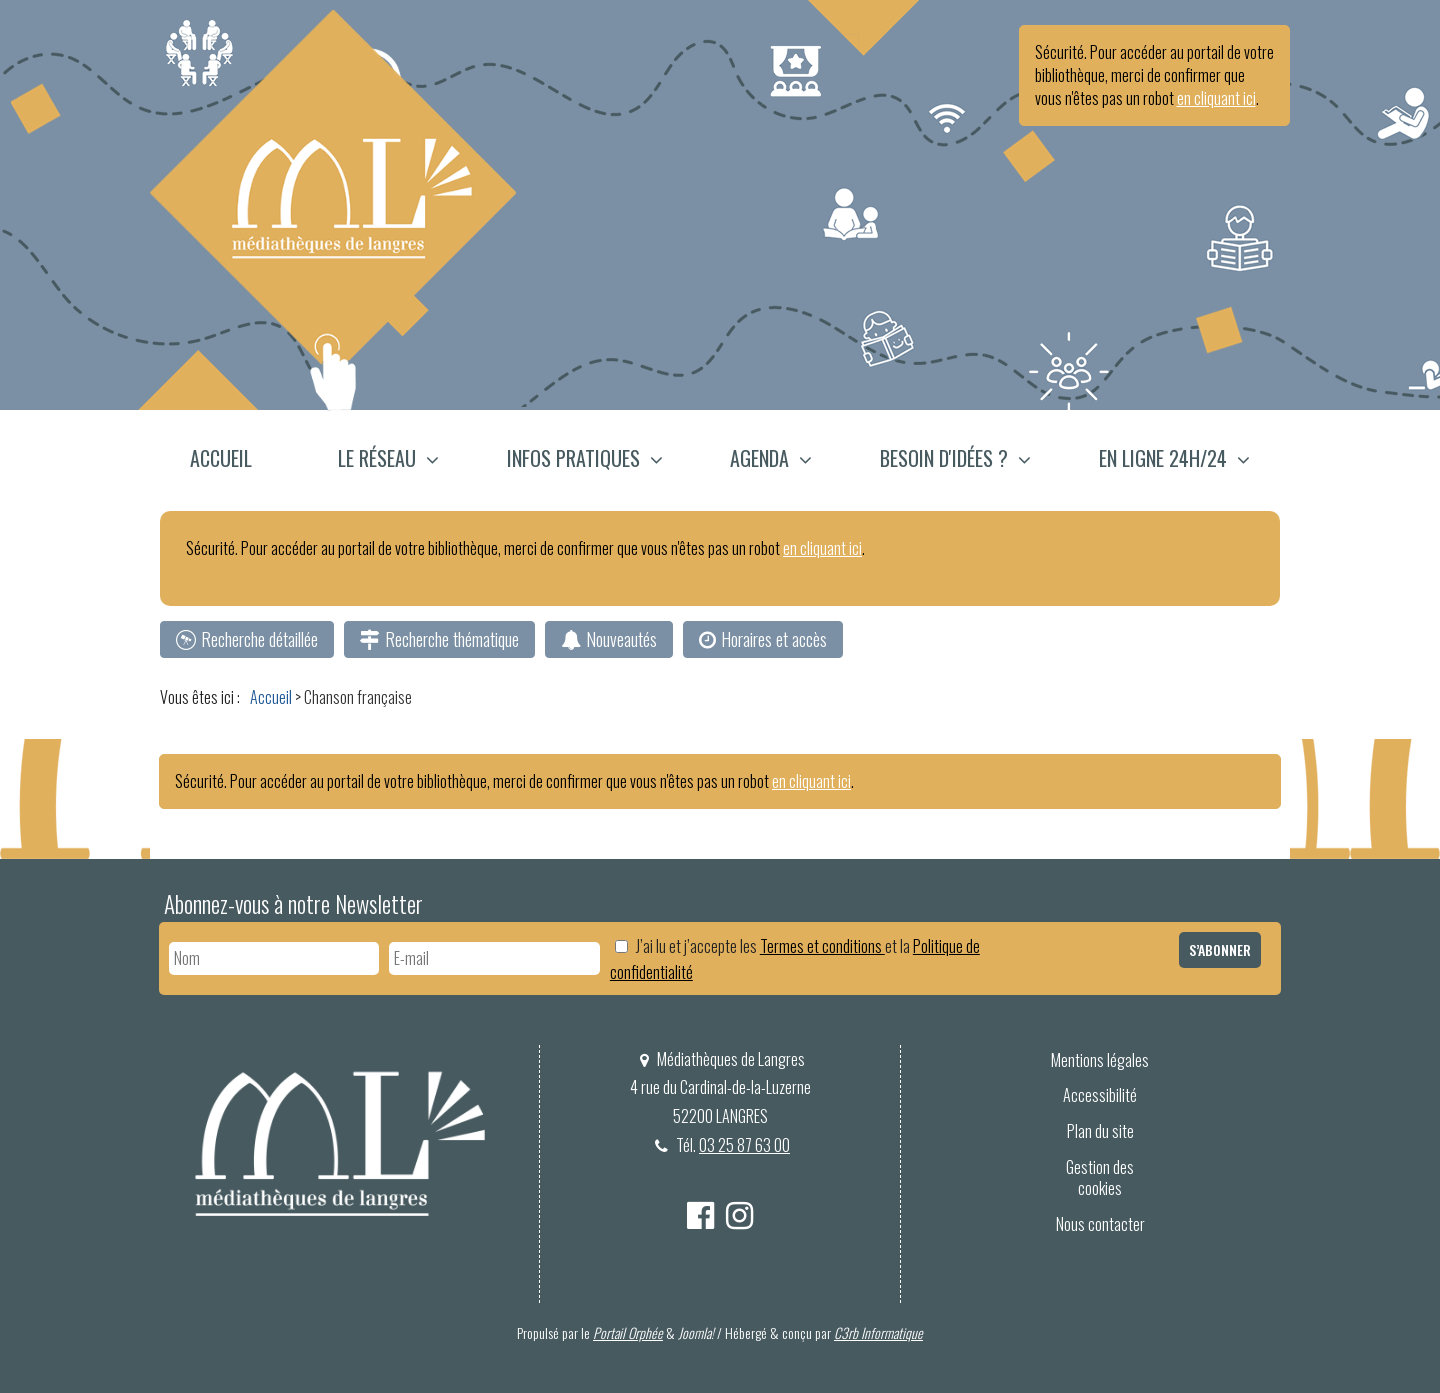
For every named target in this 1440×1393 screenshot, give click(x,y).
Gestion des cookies (1100, 1177)
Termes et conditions (822, 946)
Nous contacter (1100, 1224)
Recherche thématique (452, 639)
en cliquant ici (1216, 98)
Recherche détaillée (259, 639)
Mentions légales (1100, 1060)
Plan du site (1100, 1131)
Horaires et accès (774, 639)
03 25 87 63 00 (744, 1145)
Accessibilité (1100, 1095)
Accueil (221, 458)
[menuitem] (232, 460)
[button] (388, 460)
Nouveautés (621, 639)
